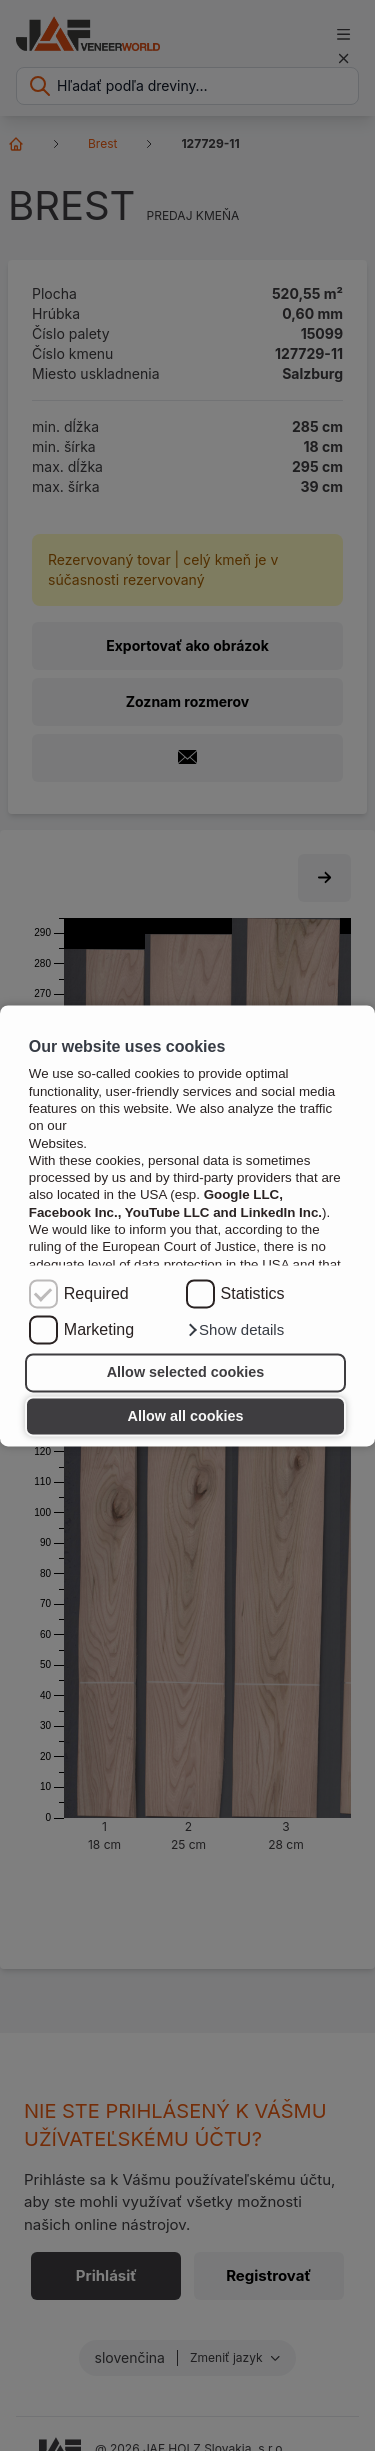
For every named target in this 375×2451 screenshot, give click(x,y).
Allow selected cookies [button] (186, 1373)
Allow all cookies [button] (186, 1416)
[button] (235, 1330)
